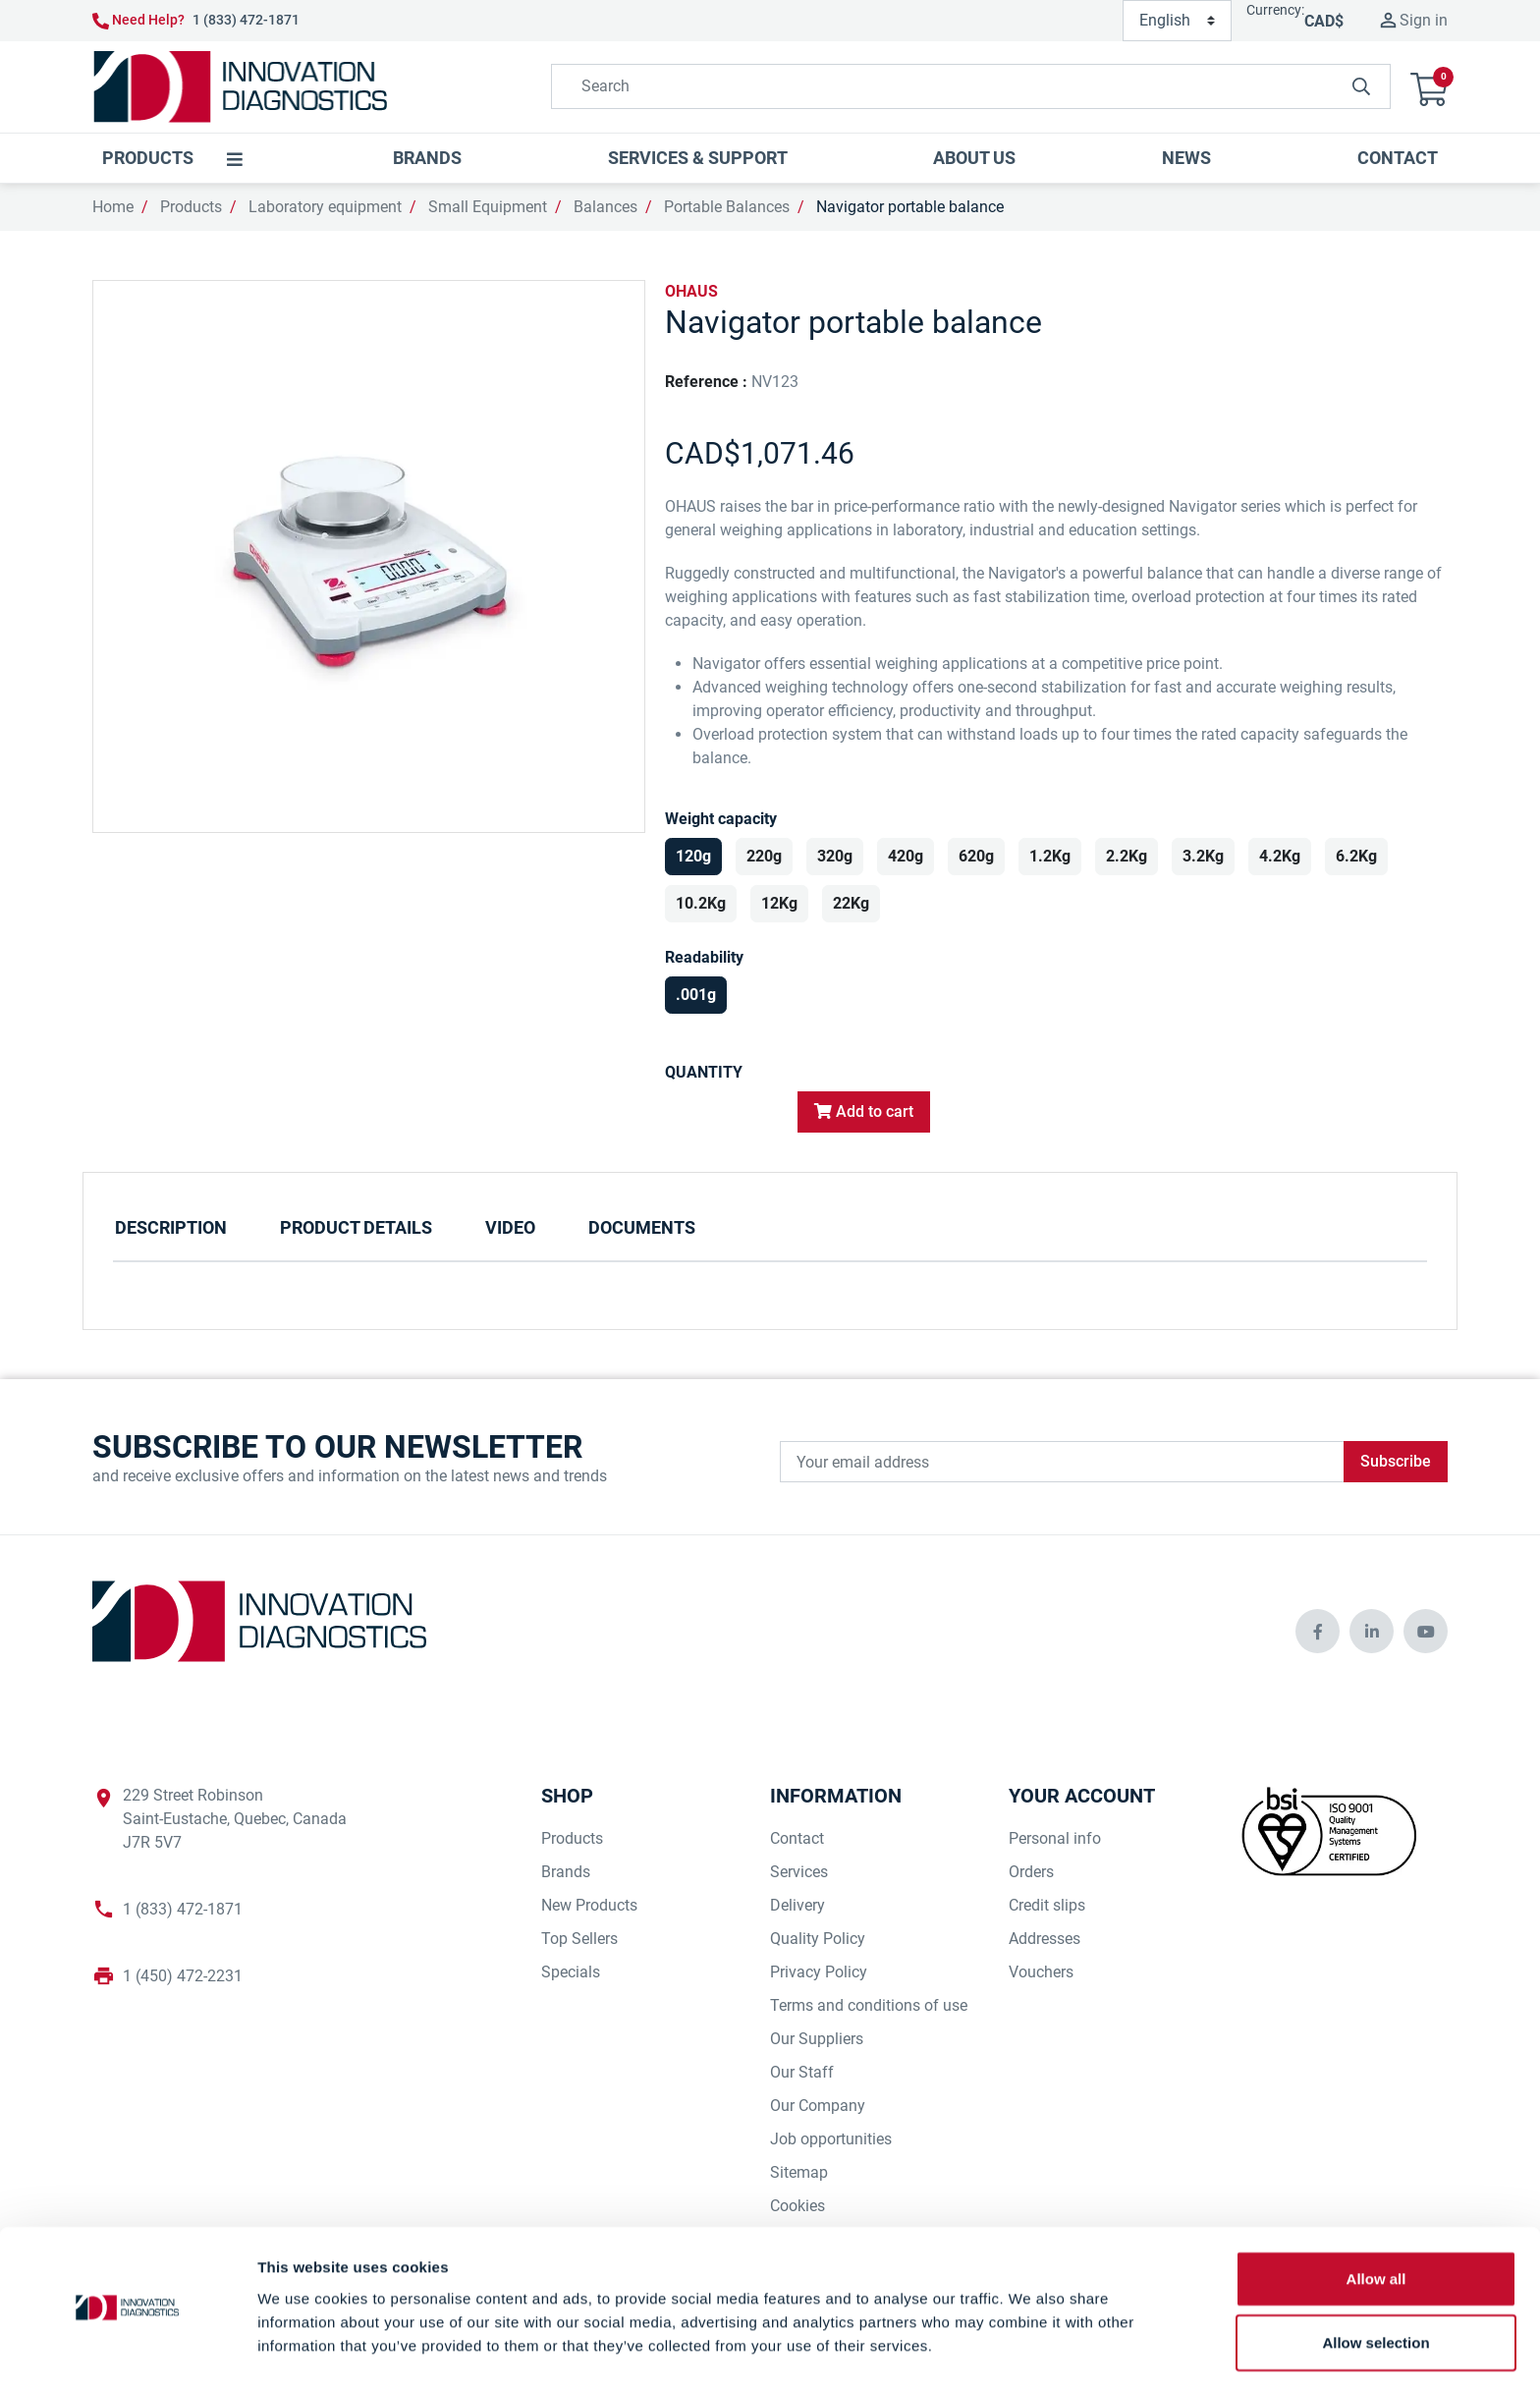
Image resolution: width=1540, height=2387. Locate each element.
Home (113, 206)
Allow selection (1375, 2282)
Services (799, 1871)
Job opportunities (831, 2139)
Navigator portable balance (910, 206)
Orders (1031, 1871)
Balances (605, 206)
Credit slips (1047, 1905)
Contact (797, 1838)
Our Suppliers (816, 2038)
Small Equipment (487, 206)
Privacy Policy (818, 1972)
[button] (1429, 87)
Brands (565, 1871)
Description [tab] (171, 1227)
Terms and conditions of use (868, 2005)
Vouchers (1041, 1972)
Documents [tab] (641, 1227)
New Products (589, 1905)
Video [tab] (510, 1227)
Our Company (817, 2105)
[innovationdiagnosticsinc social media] (1317, 1631)
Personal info (1055, 1838)
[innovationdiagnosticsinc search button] (1361, 86)
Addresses (1044, 1938)
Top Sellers (579, 1938)
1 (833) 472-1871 (246, 20)
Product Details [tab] (356, 1227)
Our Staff (802, 2072)
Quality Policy (817, 1938)
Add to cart (863, 1111)
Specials (570, 1972)
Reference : (706, 381)
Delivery (797, 1905)
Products (191, 206)
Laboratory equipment (325, 206)
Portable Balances (727, 206)
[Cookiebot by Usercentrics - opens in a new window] (127, 2348)
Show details (1030, 2348)
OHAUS (691, 291)
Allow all (1376, 2217)
